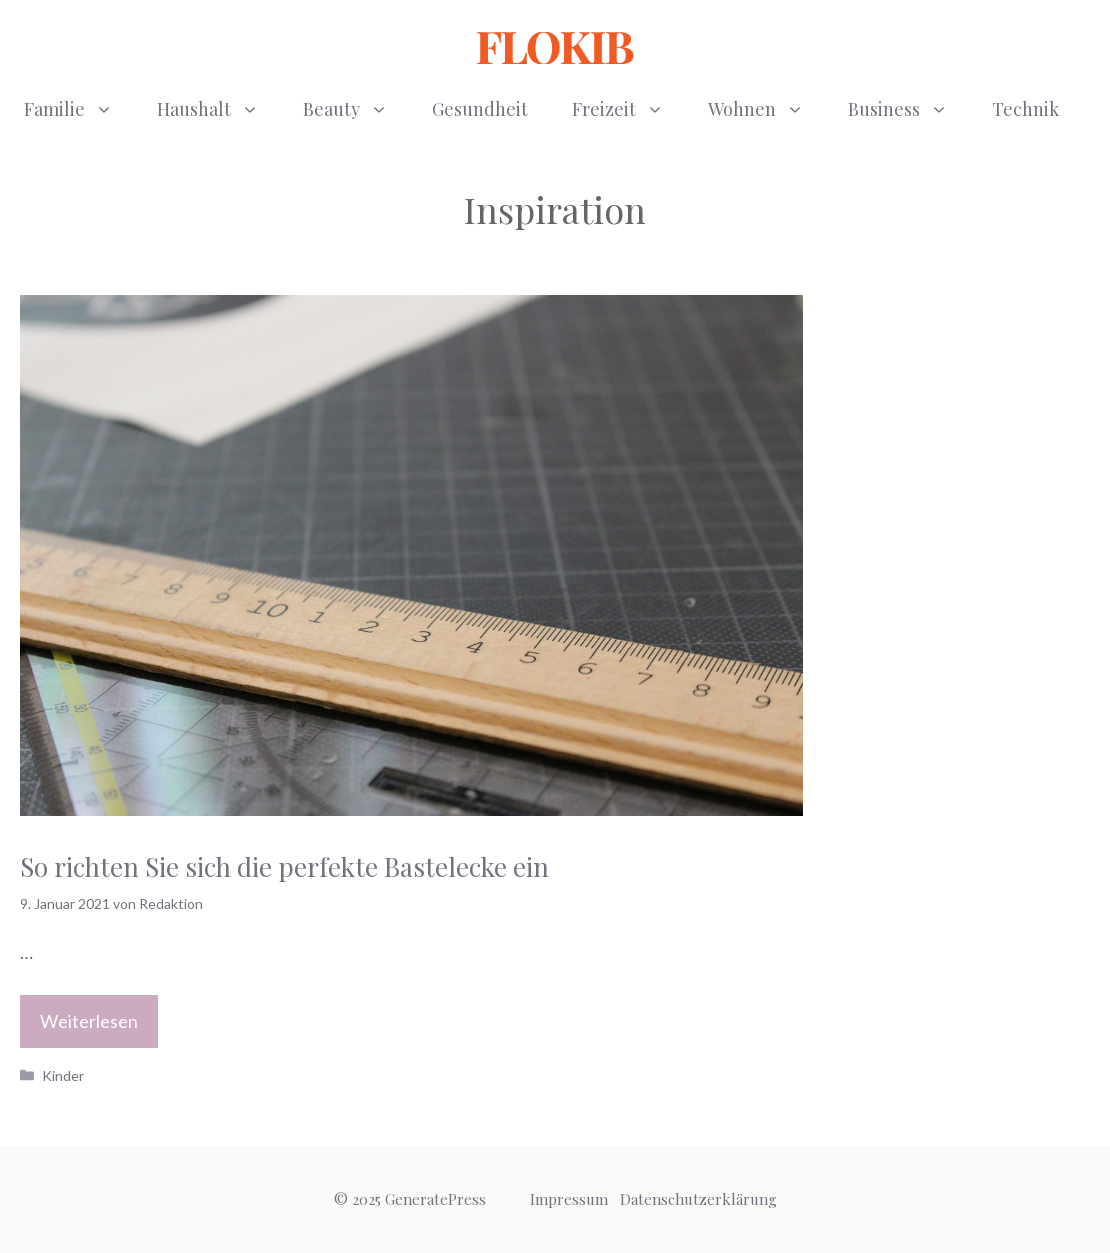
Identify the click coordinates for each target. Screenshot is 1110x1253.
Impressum (569, 1199)
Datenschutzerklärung (698, 1199)
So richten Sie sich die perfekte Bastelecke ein (284, 866)
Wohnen (767, 109)
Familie (79, 109)
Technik (1025, 109)
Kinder (63, 1075)
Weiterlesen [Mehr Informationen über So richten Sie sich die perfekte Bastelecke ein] (89, 1021)
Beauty (356, 109)
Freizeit (629, 109)
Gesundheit (480, 109)
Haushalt (219, 109)
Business (909, 109)
